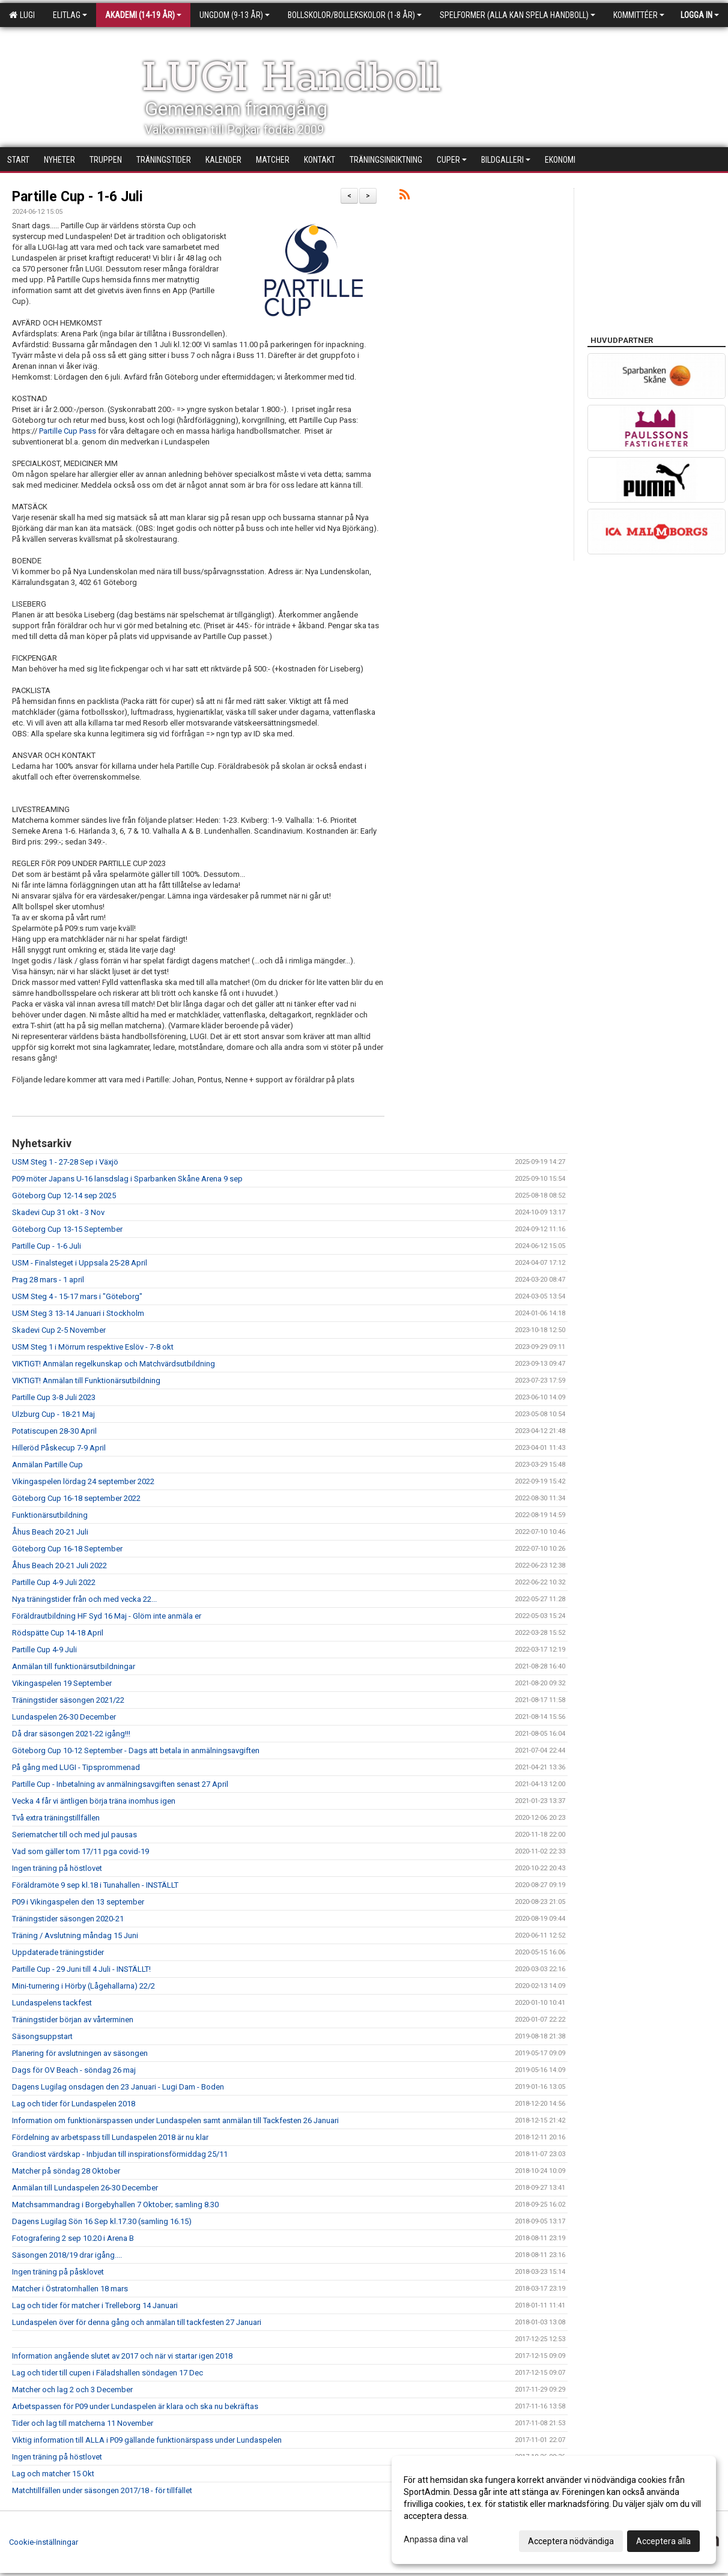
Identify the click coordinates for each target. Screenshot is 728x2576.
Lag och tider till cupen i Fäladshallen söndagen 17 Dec (107, 2372)
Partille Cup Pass (68, 430)
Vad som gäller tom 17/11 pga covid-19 (80, 1851)
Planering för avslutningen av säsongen (80, 2053)
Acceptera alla (663, 2541)
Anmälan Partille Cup (47, 1464)
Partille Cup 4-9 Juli (44, 1649)
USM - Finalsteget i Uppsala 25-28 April (79, 1262)
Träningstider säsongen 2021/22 (68, 1700)
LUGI (22, 15)
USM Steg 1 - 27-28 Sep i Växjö (65, 1161)
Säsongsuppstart (42, 2036)
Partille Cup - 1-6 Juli (77, 197)
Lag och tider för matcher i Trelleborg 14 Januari (95, 2305)
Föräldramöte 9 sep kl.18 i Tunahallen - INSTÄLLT (95, 1885)
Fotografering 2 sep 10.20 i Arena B (73, 2238)
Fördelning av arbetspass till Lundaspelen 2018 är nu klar (110, 2137)
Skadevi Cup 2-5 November (59, 1330)
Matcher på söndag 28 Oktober (66, 2170)
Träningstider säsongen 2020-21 (68, 1918)
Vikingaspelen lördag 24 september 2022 (83, 1481)
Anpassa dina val (436, 2539)
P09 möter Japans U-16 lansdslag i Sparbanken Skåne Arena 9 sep (127, 1178)
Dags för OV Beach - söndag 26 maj (74, 2069)
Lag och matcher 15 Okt (53, 2473)
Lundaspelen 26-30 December (64, 1716)
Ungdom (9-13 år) (234, 15)
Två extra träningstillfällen (56, 1817)
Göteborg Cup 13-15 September (67, 1229)
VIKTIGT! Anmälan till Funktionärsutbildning (86, 1380)
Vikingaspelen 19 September (62, 1683)
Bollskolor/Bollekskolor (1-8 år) (355, 15)
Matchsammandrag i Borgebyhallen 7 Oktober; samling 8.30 (115, 2204)
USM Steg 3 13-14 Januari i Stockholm (78, 1313)
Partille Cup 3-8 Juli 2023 (54, 1397)
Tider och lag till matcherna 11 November (82, 2423)
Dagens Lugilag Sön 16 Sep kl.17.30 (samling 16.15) (102, 2221)
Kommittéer (638, 15)
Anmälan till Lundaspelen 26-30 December (85, 2187)
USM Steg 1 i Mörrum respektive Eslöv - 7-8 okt (93, 1346)
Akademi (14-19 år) (143, 15)
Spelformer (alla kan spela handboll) (517, 15)
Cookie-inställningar (43, 2542)
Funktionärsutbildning (50, 1515)
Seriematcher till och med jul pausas (74, 1834)
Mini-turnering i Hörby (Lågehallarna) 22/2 (83, 1985)
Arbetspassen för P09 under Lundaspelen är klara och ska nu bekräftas (135, 2406)
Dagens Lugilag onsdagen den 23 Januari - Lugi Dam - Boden (118, 2086)
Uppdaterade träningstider (58, 1952)
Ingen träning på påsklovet (58, 2271)
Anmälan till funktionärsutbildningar (73, 1666)
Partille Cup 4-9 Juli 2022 (54, 1582)
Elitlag (70, 15)
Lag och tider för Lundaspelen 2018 (73, 2103)
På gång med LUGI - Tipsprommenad (76, 1767)
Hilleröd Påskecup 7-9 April (59, 1447)
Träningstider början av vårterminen (72, 2019)
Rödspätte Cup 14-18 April (57, 1632)
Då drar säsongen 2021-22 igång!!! (71, 1733)
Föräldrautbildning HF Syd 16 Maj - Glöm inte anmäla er (106, 1615)
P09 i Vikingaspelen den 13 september (78, 1901)
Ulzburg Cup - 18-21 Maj (53, 1414)
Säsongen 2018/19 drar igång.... (67, 2254)
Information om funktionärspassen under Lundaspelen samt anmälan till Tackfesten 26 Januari (175, 2120)
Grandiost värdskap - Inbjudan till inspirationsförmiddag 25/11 (120, 2154)
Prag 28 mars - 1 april (48, 1279)
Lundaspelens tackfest (52, 2002)
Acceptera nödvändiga (571, 2541)
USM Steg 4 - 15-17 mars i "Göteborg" (77, 1296)
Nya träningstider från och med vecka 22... (84, 1599)
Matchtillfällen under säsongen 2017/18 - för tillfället (102, 2490)
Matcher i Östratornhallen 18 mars (70, 2288)
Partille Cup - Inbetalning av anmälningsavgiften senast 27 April (120, 1784)
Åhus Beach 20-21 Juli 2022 (59, 1565)
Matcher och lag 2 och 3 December (72, 2389)
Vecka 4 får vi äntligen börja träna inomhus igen (93, 1800)
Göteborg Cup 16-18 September (67, 1548)
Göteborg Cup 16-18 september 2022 (76, 1498)
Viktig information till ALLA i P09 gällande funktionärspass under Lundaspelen (147, 2439)
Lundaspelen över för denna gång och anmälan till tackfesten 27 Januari (136, 2322)
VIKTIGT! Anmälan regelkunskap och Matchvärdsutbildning (113, 1363)
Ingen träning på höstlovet (57, 1868)
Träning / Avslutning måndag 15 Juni (75, 1935)
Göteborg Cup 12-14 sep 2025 (64, 1195)
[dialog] (554, 2510)
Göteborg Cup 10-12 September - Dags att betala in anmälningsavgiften (135, 1750)
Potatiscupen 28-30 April (54, 1430)
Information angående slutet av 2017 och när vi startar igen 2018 (122, 2355)
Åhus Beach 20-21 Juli (50, 1531)
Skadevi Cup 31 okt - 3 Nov (58, 1212)
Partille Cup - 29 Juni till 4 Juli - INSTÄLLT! (81, 1969)
